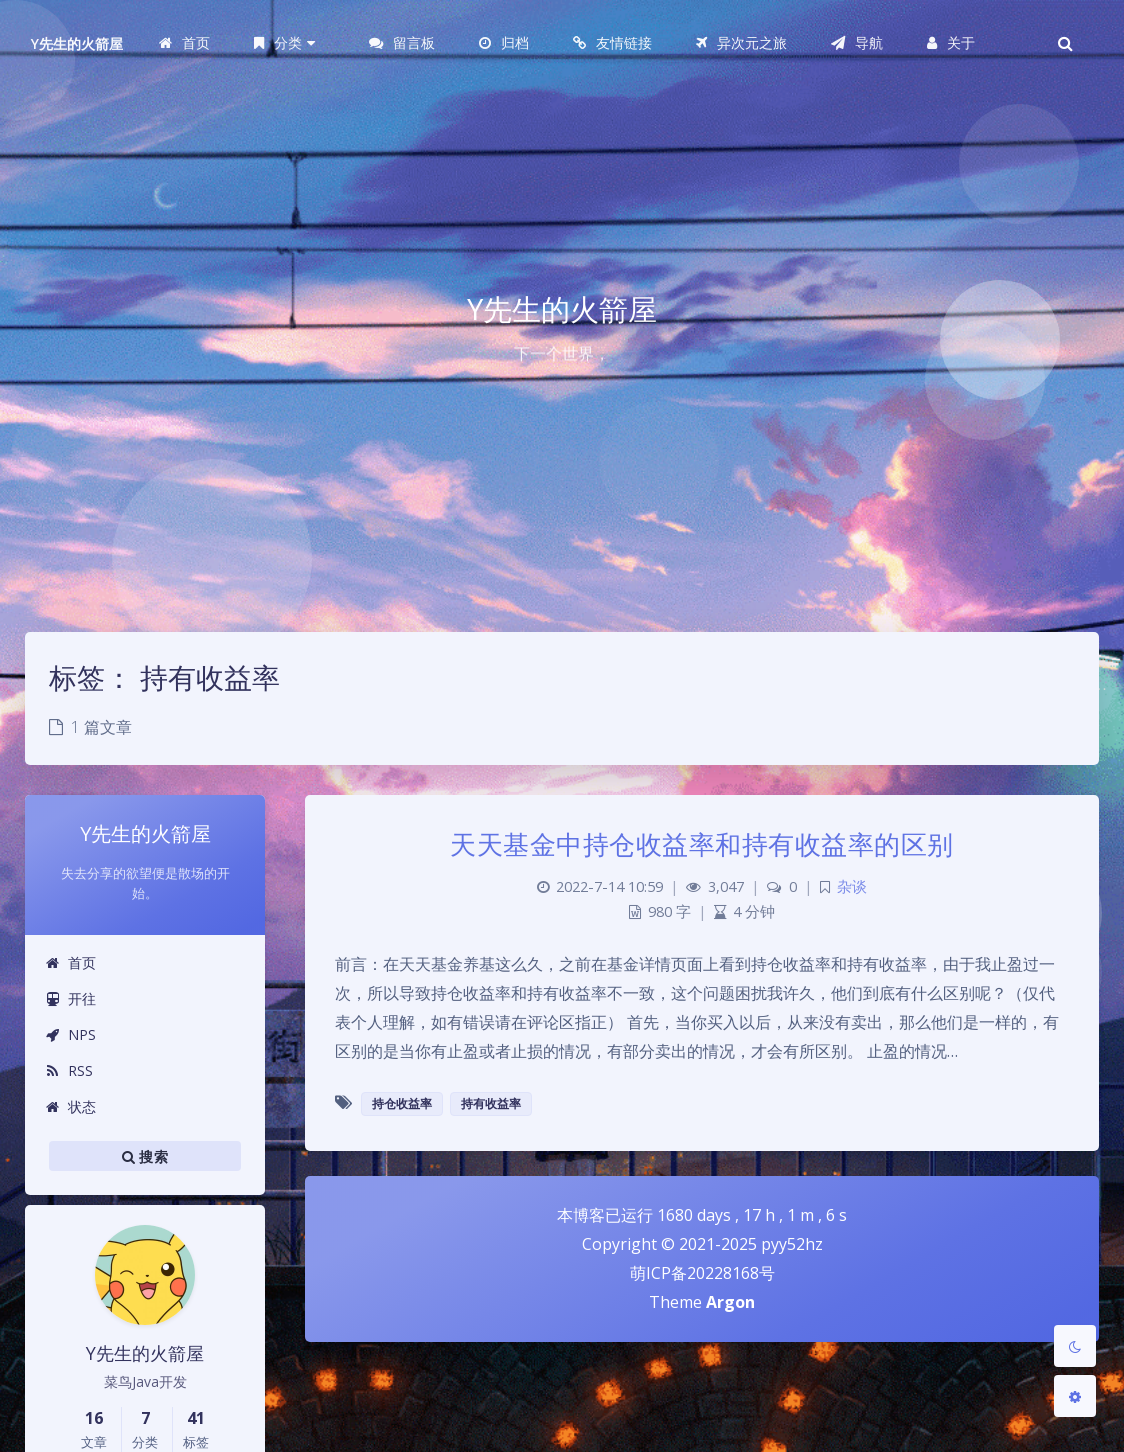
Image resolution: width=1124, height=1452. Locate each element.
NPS (70, 1034)
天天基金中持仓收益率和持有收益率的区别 (702, 844)
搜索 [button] (145, 1156)
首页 (70, 962)
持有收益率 (491, 1103)
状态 (70, 1106)
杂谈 (852, 886)
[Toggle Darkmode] (1075, 1346)
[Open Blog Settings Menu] (1075, 1396)
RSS (69, 1070)
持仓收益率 (402, 1103)
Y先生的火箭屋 (77, 43)
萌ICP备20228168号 (702, 1273)
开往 (70, 998)
